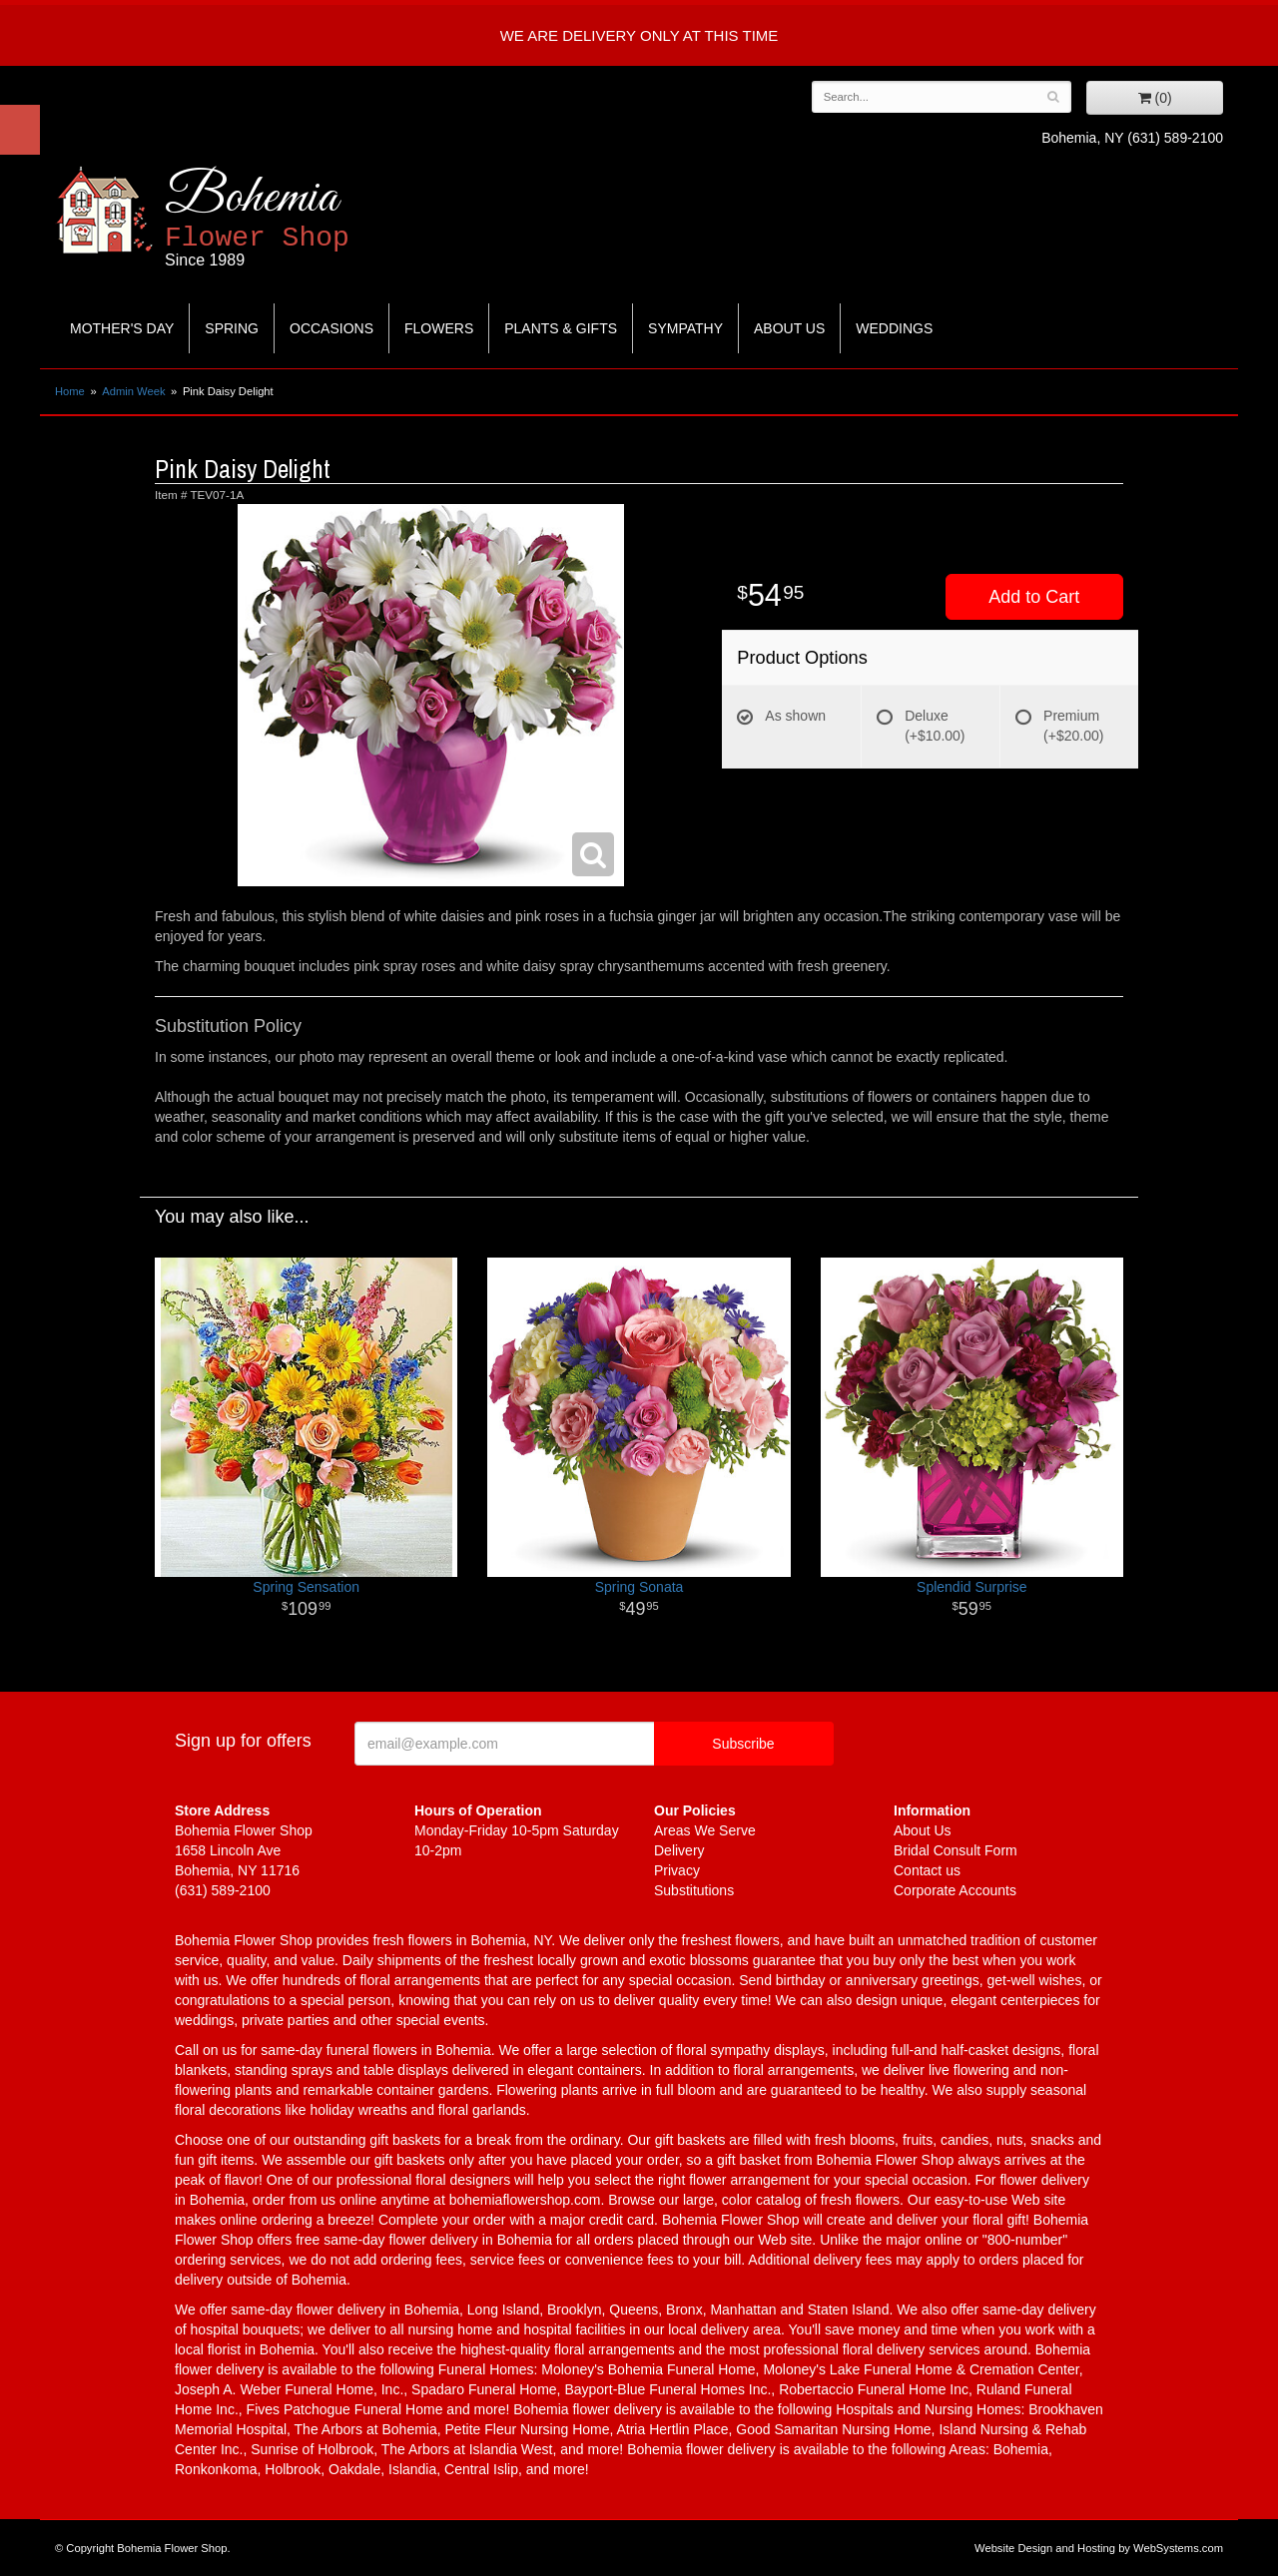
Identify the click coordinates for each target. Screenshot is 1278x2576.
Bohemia (306, 218)
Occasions (331, 328)
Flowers (438, 328)
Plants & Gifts (560, 328)
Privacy (677, 1870)
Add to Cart (1033, 597)
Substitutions (694, 1890)
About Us (789, 328)
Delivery (679, 1850)
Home (70, 391)
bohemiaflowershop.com (525, 2200)
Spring (232, 328)
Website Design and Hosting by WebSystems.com (1098, 2548)
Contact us (927, 1870)
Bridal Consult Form (955, 1850)
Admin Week (133, 391)
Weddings (894, 328)
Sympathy (685, 328)
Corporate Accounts (955, 1890)
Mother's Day (122, 328)
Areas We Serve (705, 1830)
